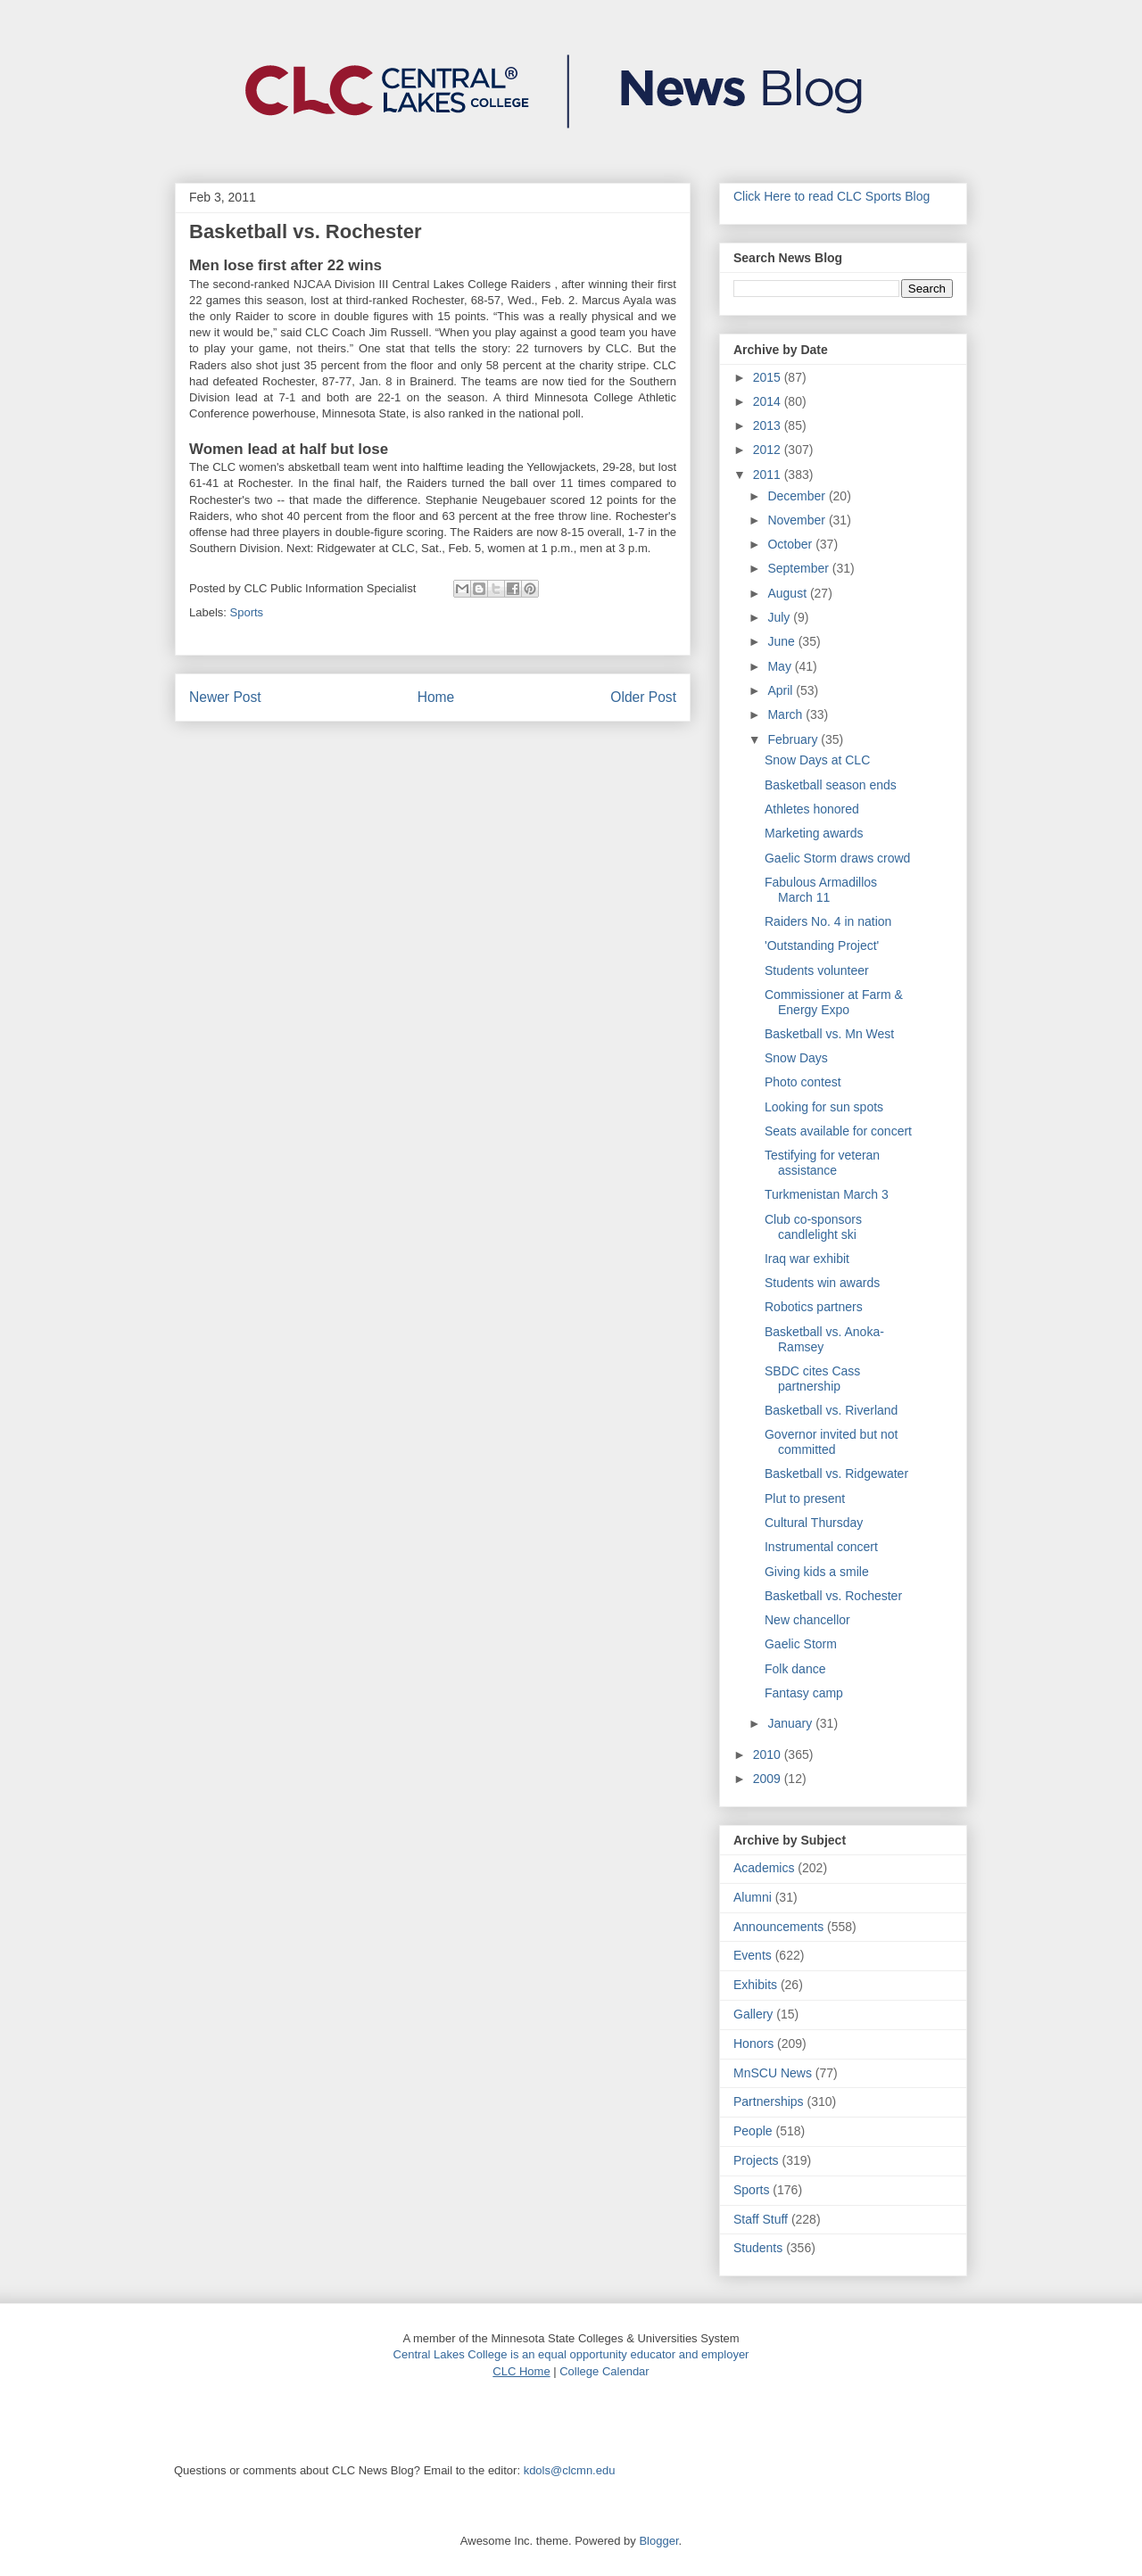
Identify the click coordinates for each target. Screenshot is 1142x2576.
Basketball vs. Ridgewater (836, 1473)
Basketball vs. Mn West (829, 1034)
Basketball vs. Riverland (831, 1410)
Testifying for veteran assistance (822, 1162)
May (780, 666)
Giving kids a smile (817, 1572)
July (780, 617)
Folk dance (795, 1669)
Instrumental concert (821, 1547)
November (797, 520)
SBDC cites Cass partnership (812, 1378)
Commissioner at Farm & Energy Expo (834, 1002)
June (782, 641)
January (791, 1723)
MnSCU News (772, 2073)
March (786, 714)
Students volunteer (817, 970)
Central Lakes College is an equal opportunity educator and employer (571, 2354)
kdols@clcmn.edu (570, 2470)
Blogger (658, 2540)
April (781, 690)
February (794, 739)
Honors (753, 2043)
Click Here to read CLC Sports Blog (831, 196)
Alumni (752, 1897)
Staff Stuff (760, 2219)
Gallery (753, 2014)
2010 (768, 1754)
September (799, 568)
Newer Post (225, 697)
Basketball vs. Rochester (833, 1596)
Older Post (643, 697)
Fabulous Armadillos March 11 (821, 889)
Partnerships (768, 2101)
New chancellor (807, 1620)
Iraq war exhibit (807, 1258)
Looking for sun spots (824, 1107)
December (797, 496)
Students (757, 2248)
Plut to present (805, 1498)
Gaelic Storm (801, 1644)
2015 (768, 377)
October (791, 544)
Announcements (778, 1927)
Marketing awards (814, 833)
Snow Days (796, 1058)
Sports (247, 612)
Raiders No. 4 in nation (828, 921)
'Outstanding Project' (822, 945)
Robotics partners (814, 1307)
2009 (768, 1778)
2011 (768, 474)
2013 (768, 425)
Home (436, 697)
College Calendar (604, 2371)
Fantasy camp (804, 1693)
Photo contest (803, 1082)
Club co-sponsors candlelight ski (813, 1227)
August (788, 593)
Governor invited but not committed (831, 1442)
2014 (768, 401)
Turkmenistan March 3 (827, 1194)
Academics (763, 1868)
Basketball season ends (831, 785)
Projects (756, 2160)
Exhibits (755, 1984)
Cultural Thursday (814, 1522)
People (753, 2131)
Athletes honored (812, 809)
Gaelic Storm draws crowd (837, 858)
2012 (768, 449)
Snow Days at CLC (817, 760)
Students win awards (822, 1283)
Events (752, 1955)
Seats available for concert (838, 1131)
